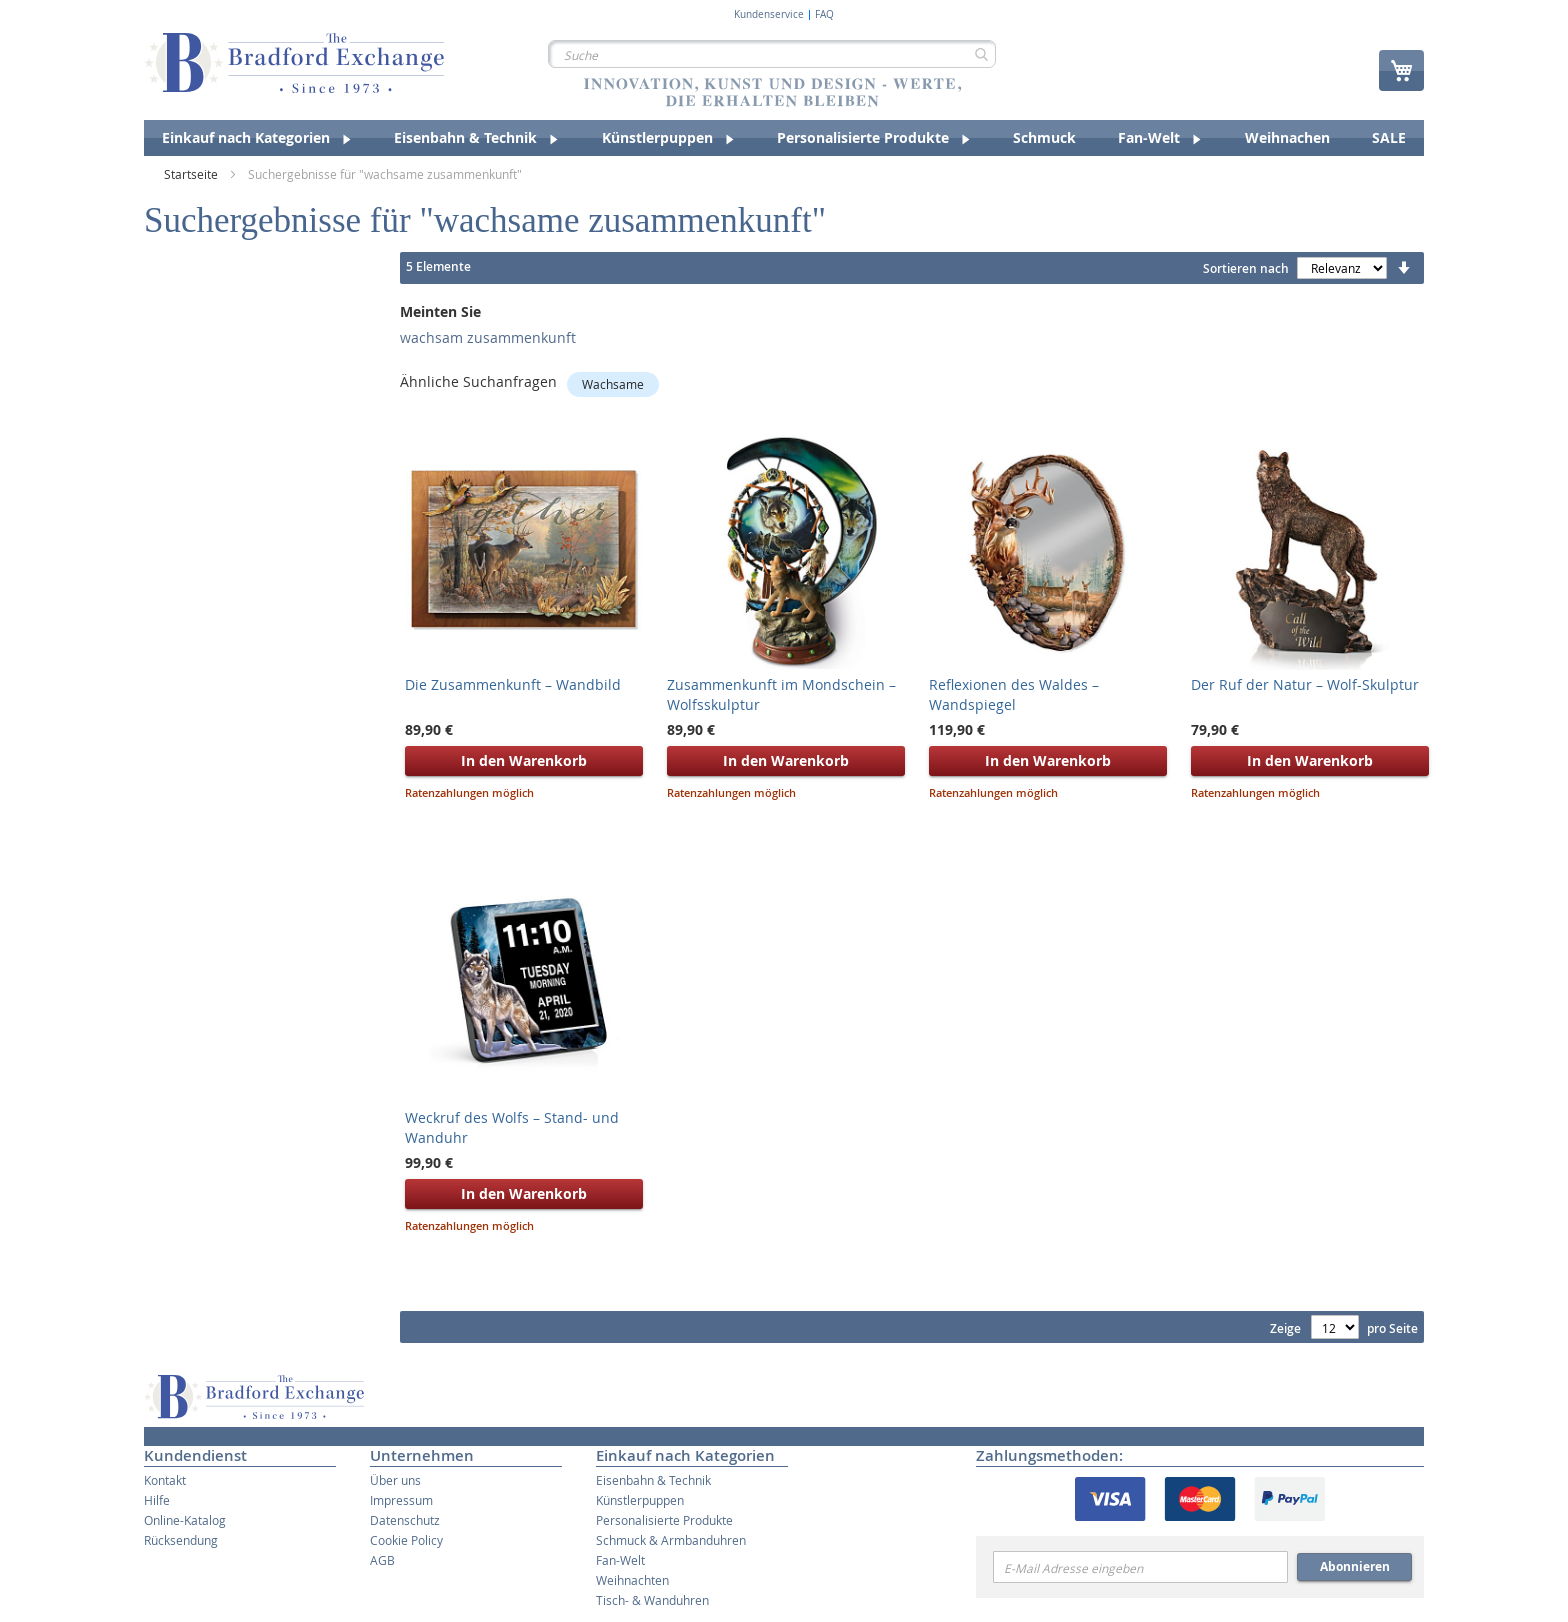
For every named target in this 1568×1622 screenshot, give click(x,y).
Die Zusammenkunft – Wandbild (513, 684)
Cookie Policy (406, 1540)
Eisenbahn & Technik (653, 1480)
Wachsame (613, 384)
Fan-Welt (620, 1560)
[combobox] (772, 54)
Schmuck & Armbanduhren (671, 1540)
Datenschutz (405, 1520)
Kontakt (165, 1480)
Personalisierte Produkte (664, 1520)
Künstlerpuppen (640, 1500)
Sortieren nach (1246, 268)
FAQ (824, 15)
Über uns (395, 1480)
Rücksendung (181, 1540)
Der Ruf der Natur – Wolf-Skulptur (1305, 684)
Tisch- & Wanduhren (652, 1600)
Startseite (192, 174)
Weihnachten (632, 1580)
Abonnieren (1355, 1566)
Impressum (401, 1500)
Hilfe (157, 1500)
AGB (382, 1560)
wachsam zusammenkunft (488, 337)
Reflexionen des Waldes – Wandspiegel (1014, 694)
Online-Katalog (185, 1520)
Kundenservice (769, 15)
